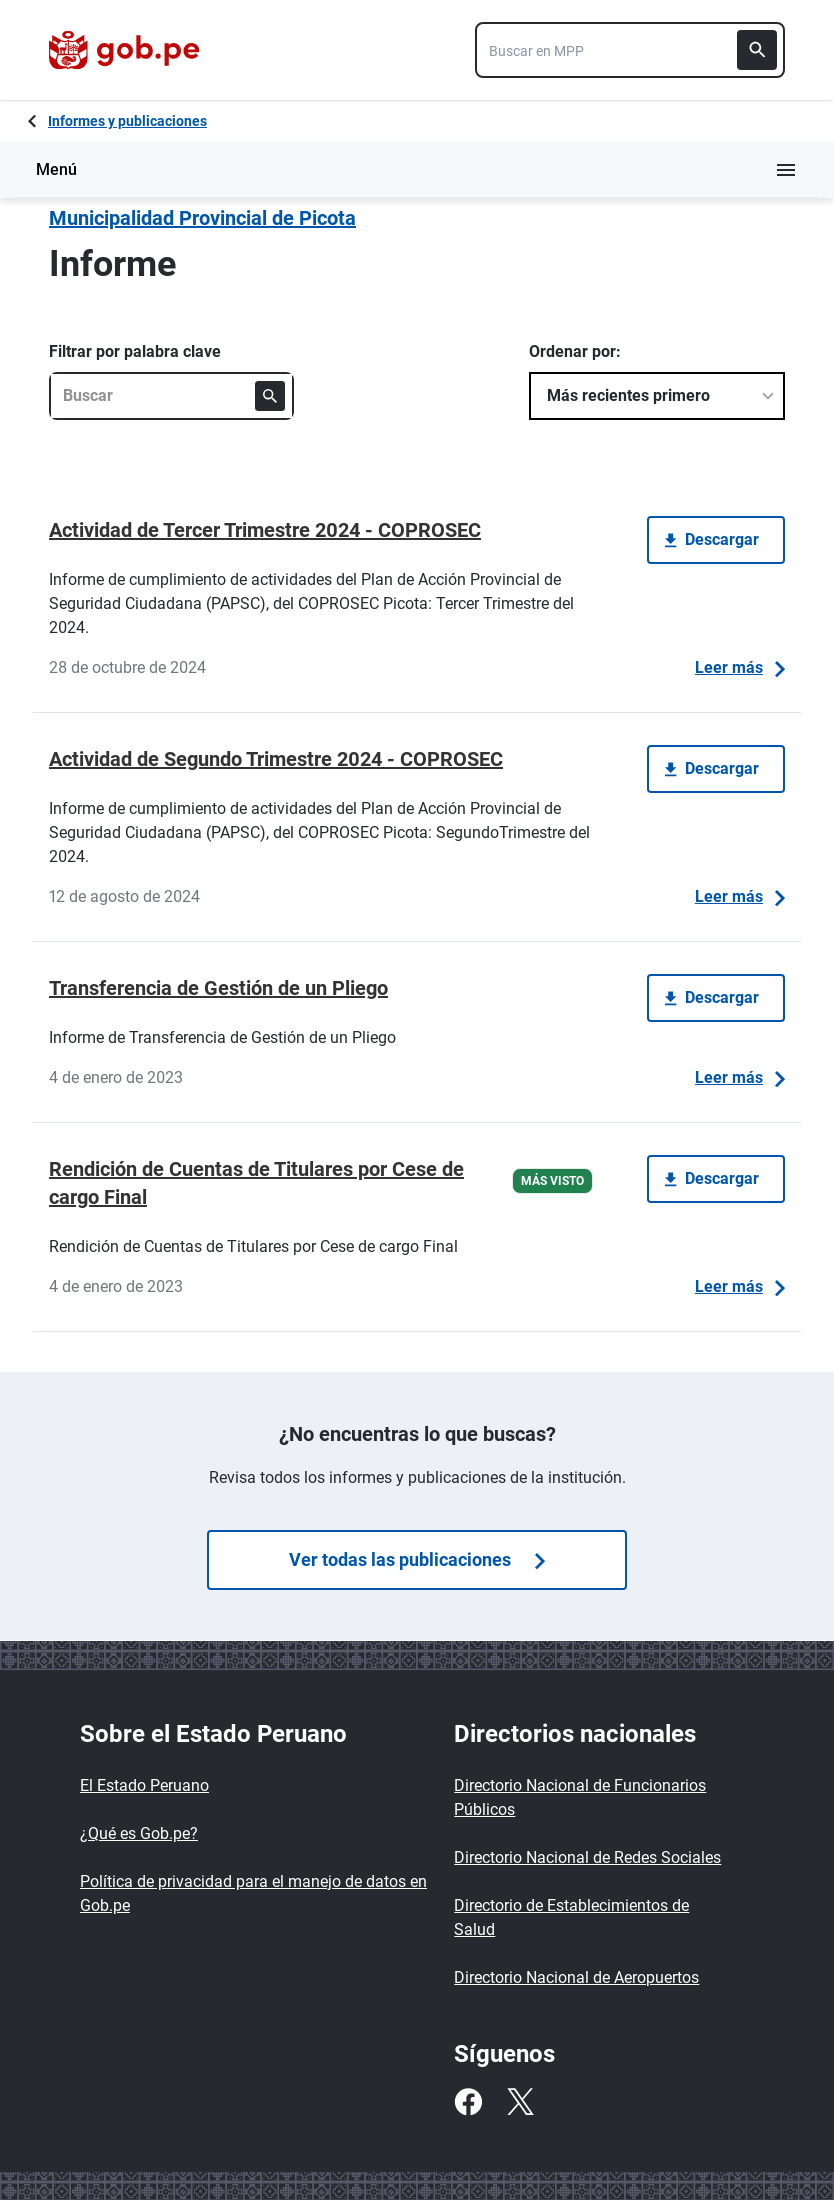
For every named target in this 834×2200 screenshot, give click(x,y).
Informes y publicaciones (127, 121)
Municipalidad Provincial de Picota (202, 218)
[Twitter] (520, 2102)
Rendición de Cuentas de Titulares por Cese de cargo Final (256, 1183)
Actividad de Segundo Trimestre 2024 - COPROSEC (276, 759)
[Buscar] (757, 50)
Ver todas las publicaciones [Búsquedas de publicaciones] (417, 1559)
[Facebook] (468, 2102)
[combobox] (630, 50)
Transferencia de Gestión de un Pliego (218, 988)
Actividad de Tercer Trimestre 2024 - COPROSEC (265, 530)
